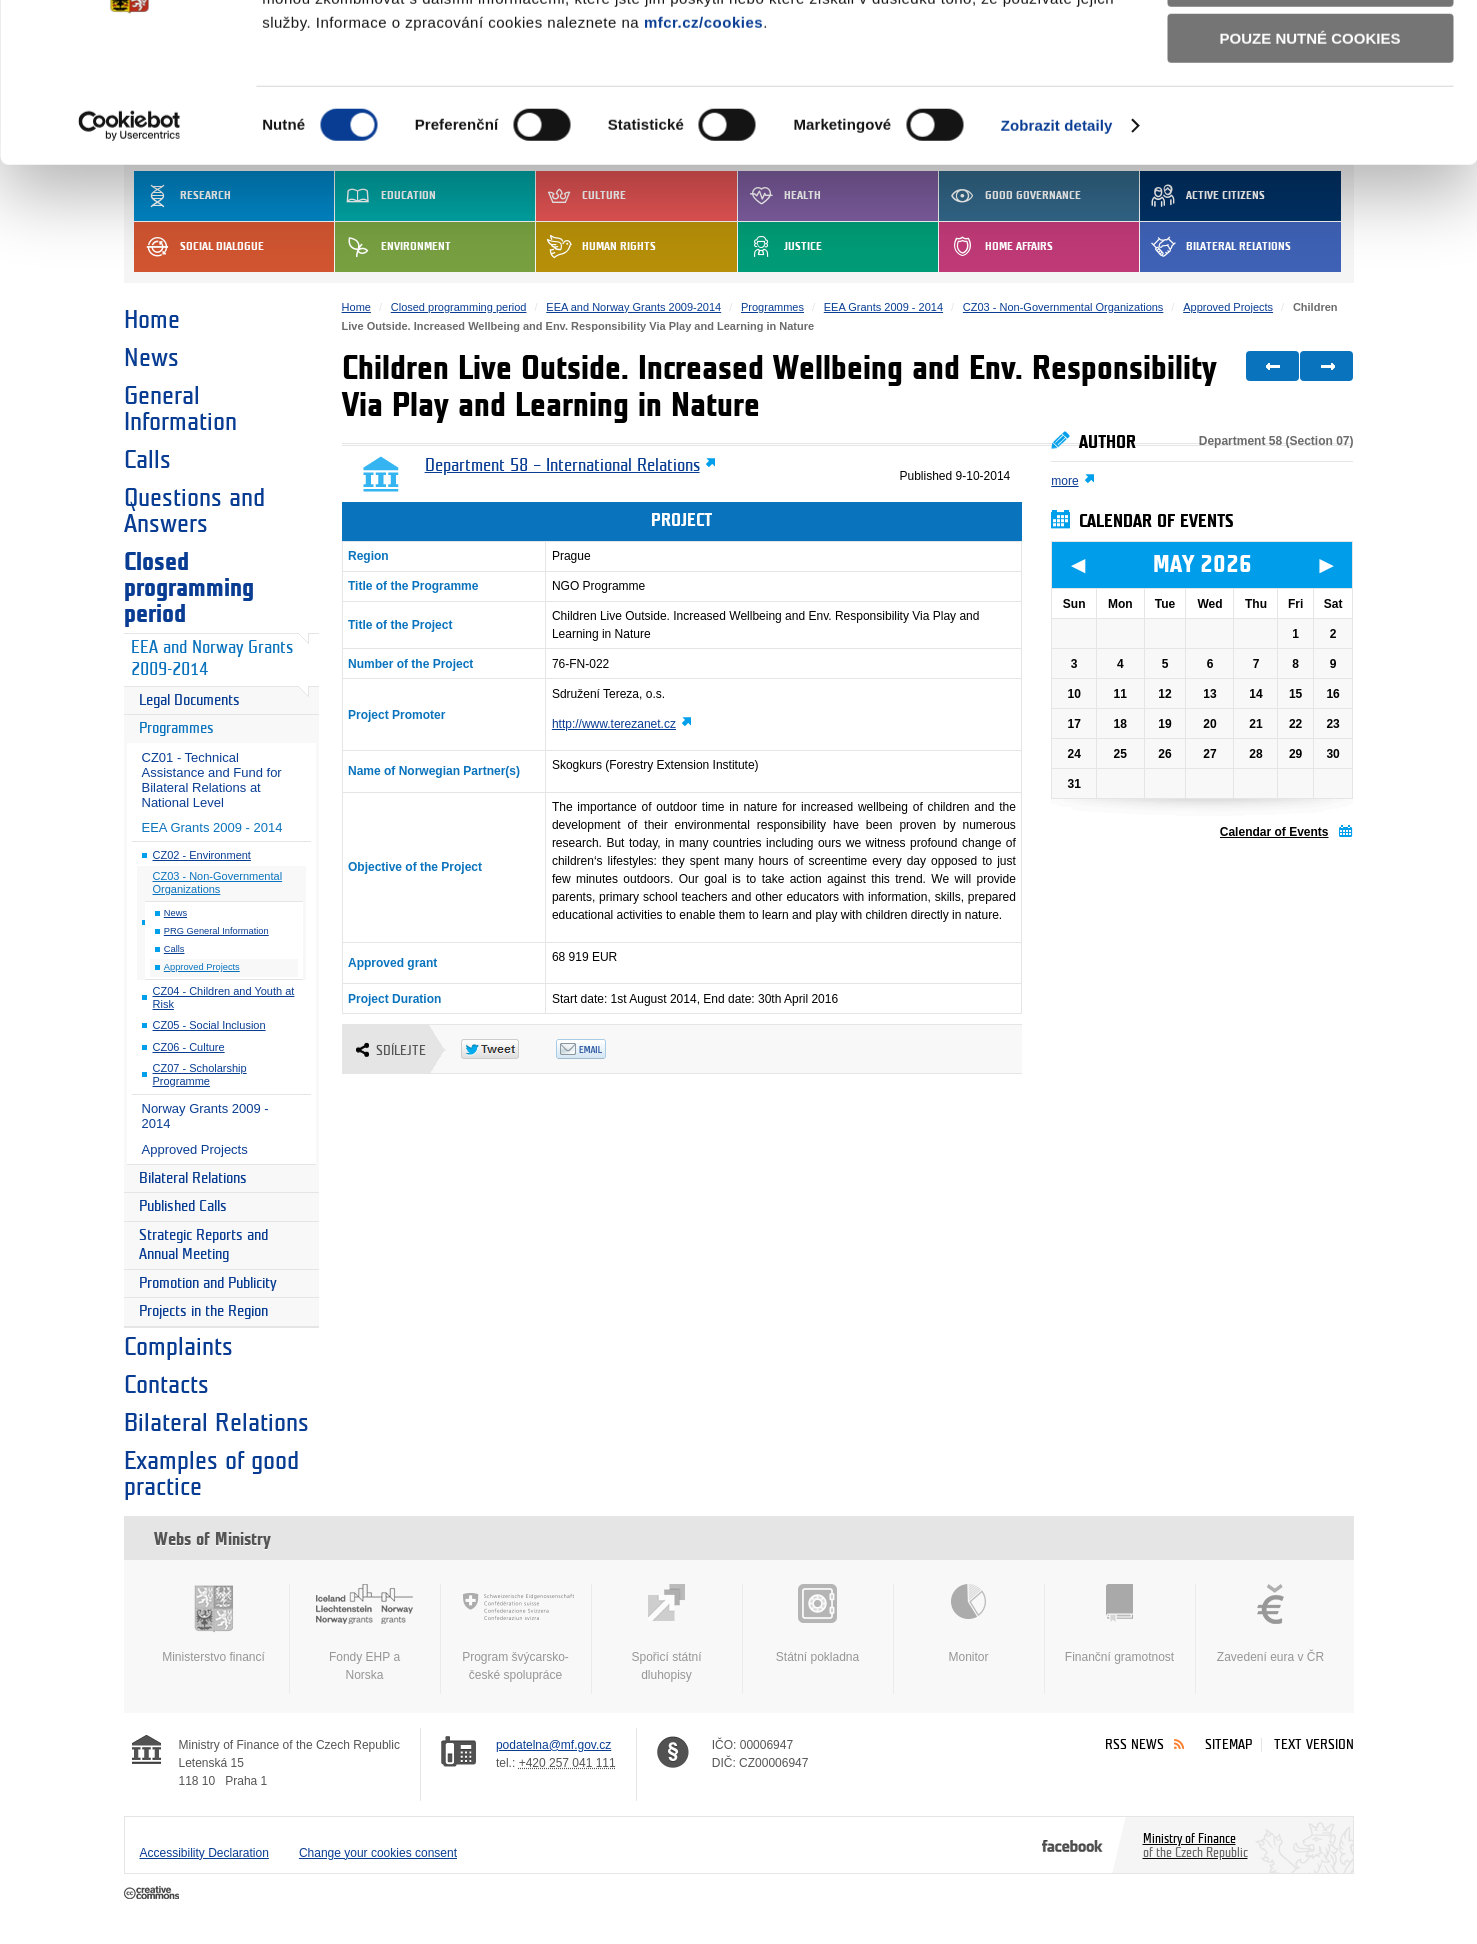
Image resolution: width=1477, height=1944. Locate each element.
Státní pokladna (818, 1624)
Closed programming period (189, 588)
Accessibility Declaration (204, 1853)
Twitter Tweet (508, 1049)
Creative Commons (153, 1894)
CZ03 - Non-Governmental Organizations (218, 882)
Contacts (166, 1385)
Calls (147, 460)
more (1064, 481)
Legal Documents (189, 700)
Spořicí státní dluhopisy (667, 1633)
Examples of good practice (211, 1474)
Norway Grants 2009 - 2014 (205, 1116)
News (151, 358)
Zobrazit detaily (1057, 248)
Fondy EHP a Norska (365, 1633)
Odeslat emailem (603, 1049)
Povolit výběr (1310, 105)
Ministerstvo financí (214, 1624)
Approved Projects (202, 967)
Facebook (1072, 1845)
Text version (1314, 1744)
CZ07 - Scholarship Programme (200, 1074)
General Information (180, 409)
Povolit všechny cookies (1310, 48)
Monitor (969, 1624)
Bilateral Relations (193, 1178)
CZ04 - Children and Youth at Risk (224, 997)
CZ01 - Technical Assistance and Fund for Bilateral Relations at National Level (212, 780)
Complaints (178, 1347)
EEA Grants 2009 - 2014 (212, 827)
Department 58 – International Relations (562, 466)
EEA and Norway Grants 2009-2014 (212, 659)
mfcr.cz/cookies (703, 144)
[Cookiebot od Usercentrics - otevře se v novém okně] (129, 249)
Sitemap (1228, 1744)
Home (152, 320)
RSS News (1134, 1744)
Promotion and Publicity (208, 1283)
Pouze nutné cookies (1310, 161)
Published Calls (183, 1206)
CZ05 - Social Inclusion (209, 1025)
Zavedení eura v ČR (1271, 1624)
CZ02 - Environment (202, 855)
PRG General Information (216, 931)
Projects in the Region (203, 1311)
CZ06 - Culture (189, 1047)
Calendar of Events (1274, 832)
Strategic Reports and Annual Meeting (203, 1245)
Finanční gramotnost (1120, 1624)
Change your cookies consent (378, 1853)
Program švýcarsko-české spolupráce (516, 1633)
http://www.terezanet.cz (614, 724)
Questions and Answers (194, 511)
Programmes (176, 728)
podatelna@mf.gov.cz (553, 1745)
